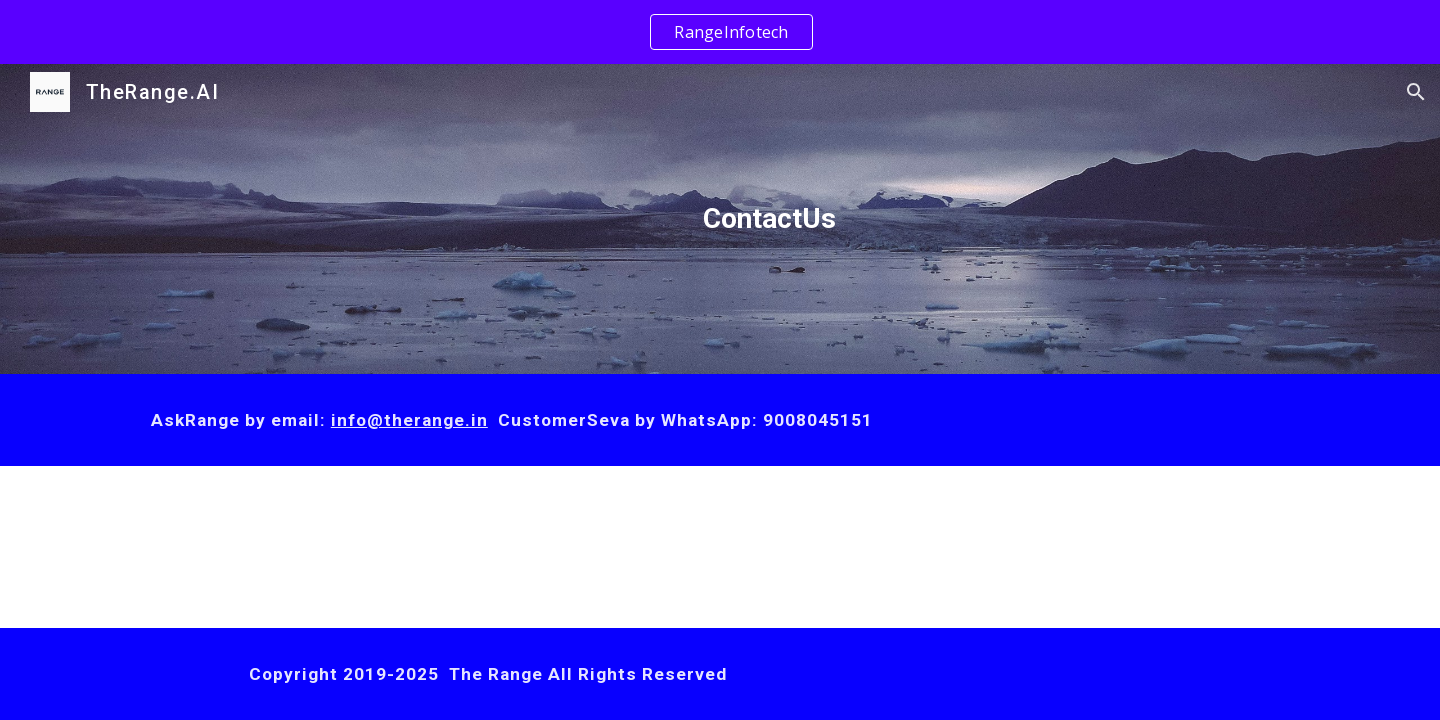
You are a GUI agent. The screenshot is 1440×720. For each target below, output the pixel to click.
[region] (720, 32)
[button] (1416, 92)
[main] (769, 219)
